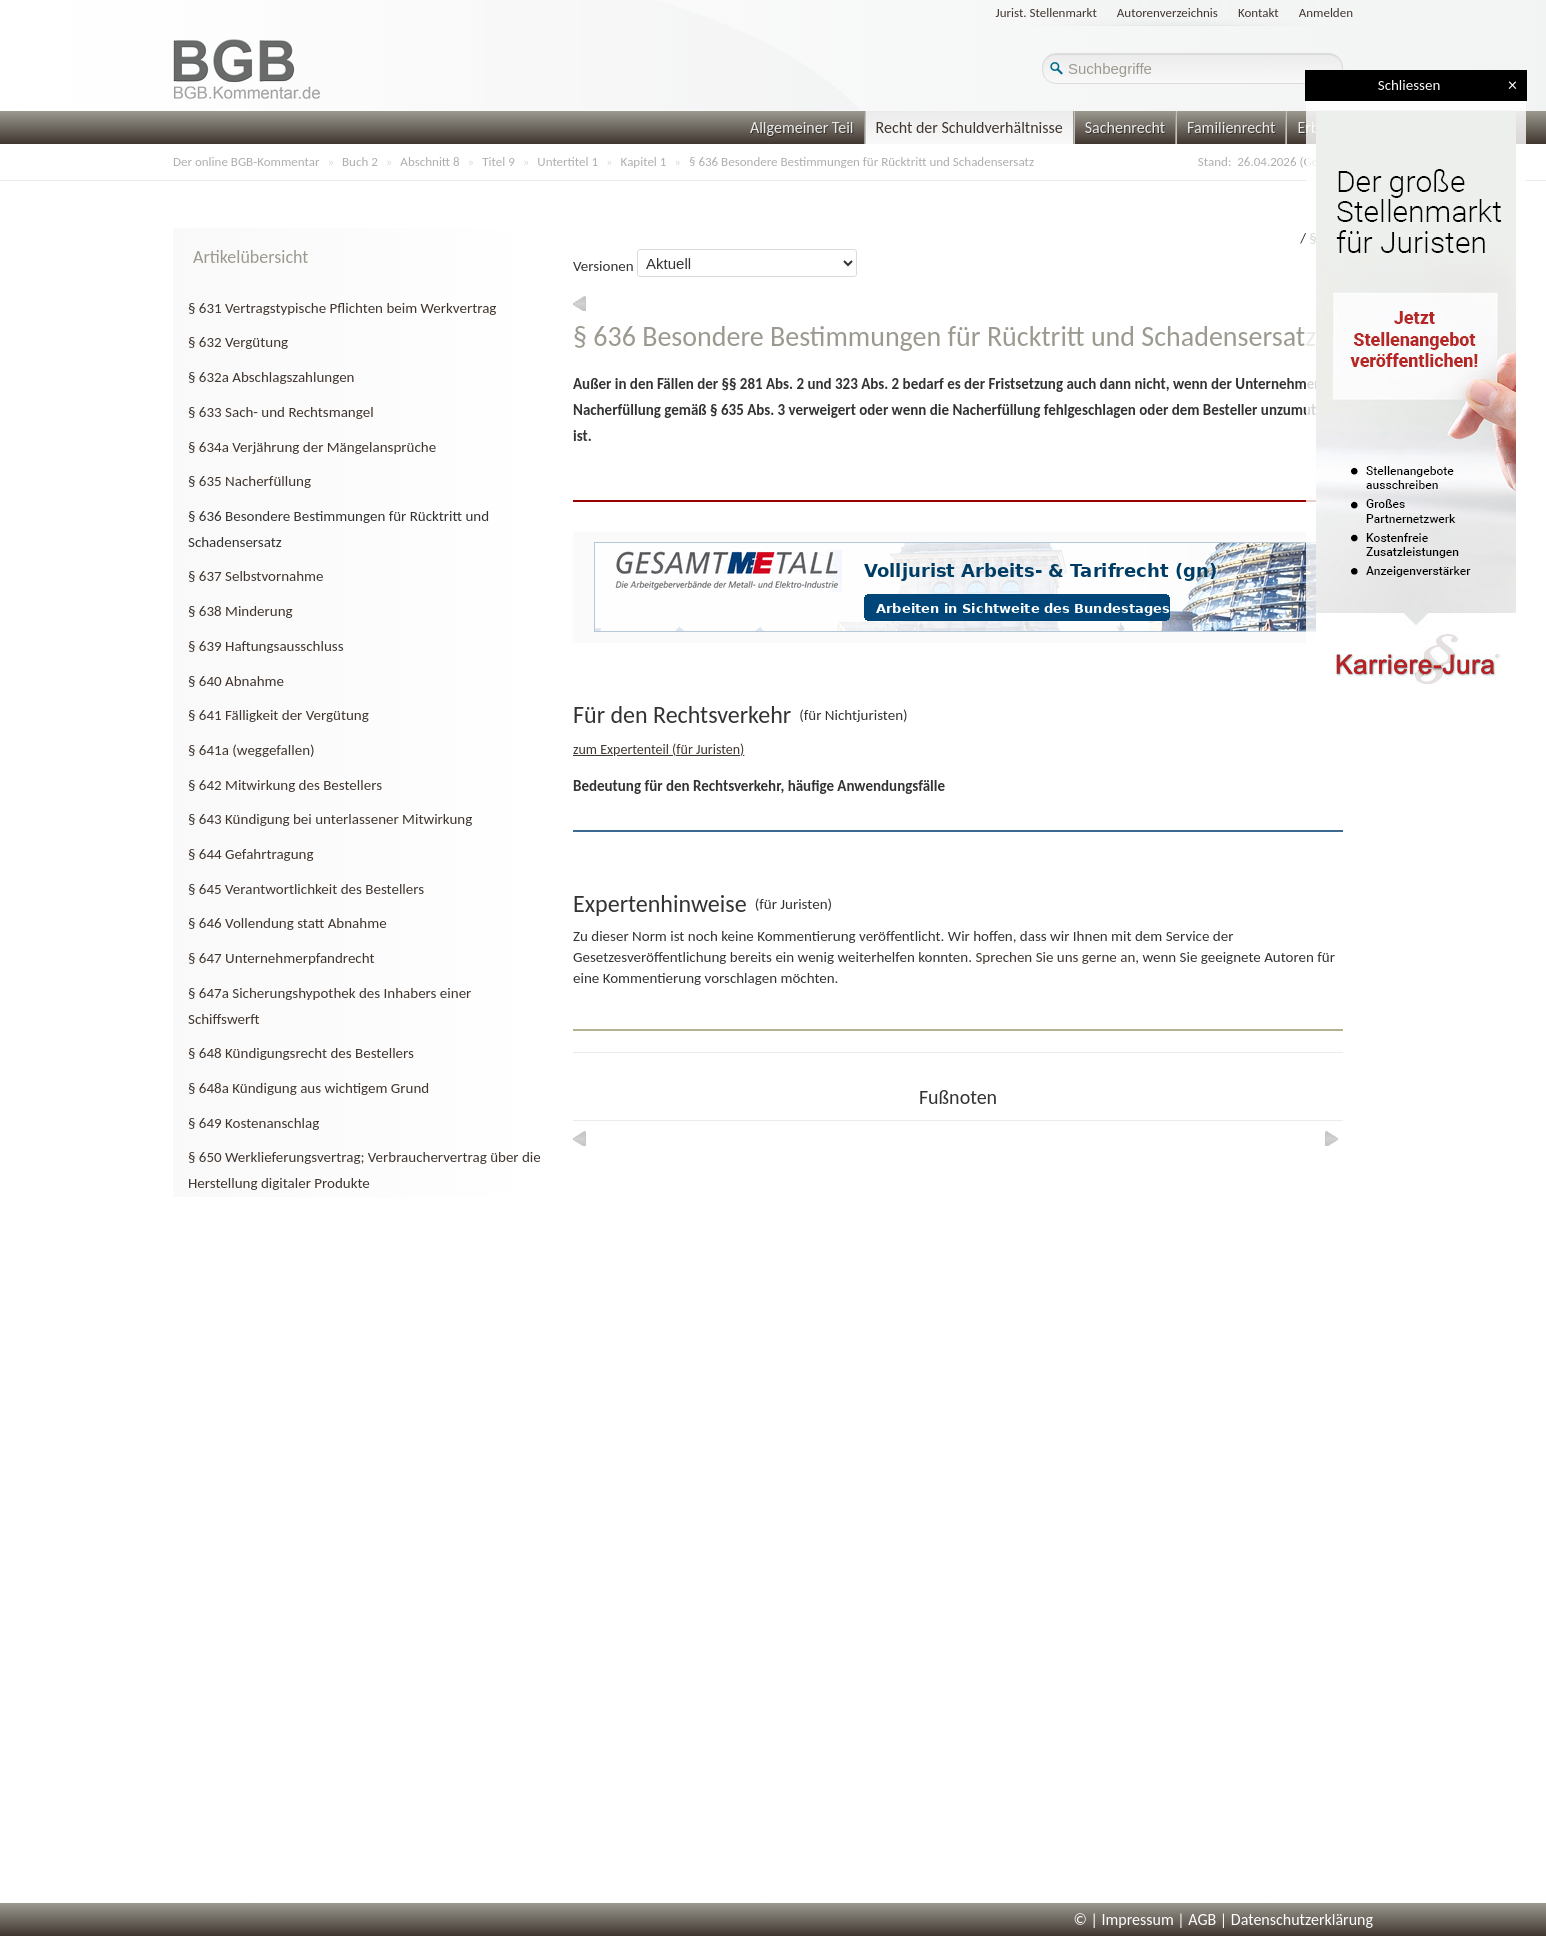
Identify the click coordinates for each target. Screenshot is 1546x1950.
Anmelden (1326, 12)
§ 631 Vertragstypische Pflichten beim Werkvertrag (342, 308)
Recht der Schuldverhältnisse (969, 127)
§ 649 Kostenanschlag (253, 1123)
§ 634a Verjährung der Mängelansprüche (312, 447)
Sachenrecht (1125, 127)
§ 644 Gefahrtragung (250, 854)
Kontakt (1258, 12)
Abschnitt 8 (429, 161)
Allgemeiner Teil (802, 127)
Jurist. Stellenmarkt (1046, 12)
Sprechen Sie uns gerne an (1055, 957)
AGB (1202, 1919)
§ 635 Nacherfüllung (249, 481)
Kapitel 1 (644, 161)
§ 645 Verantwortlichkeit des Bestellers (306, 889)
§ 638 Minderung (240, 611)
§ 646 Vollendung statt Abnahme (287, 923)
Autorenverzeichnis (1167, 12)
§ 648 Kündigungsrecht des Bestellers (301, 1053)
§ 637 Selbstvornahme (256, 576)
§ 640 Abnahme (236, 681)
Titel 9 (498, 161)
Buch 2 (360, 161)
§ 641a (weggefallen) (251, 750)
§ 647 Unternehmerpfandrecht (281, 958)
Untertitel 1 (567, 161)
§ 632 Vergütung (238, 342)
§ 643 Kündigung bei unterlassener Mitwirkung (330, 819)
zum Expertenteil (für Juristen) (658, 749)
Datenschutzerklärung (1302, 1919)
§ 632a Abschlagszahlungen (271, 377)
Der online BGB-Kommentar (246, 161)
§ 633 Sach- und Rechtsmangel (281, 412)
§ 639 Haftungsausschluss (266, 646)
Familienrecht (1231, 127)
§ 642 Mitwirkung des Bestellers (285, 785)
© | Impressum (1124, 1919)
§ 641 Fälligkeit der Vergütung (278, 715)
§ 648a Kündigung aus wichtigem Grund (308, 1088)
